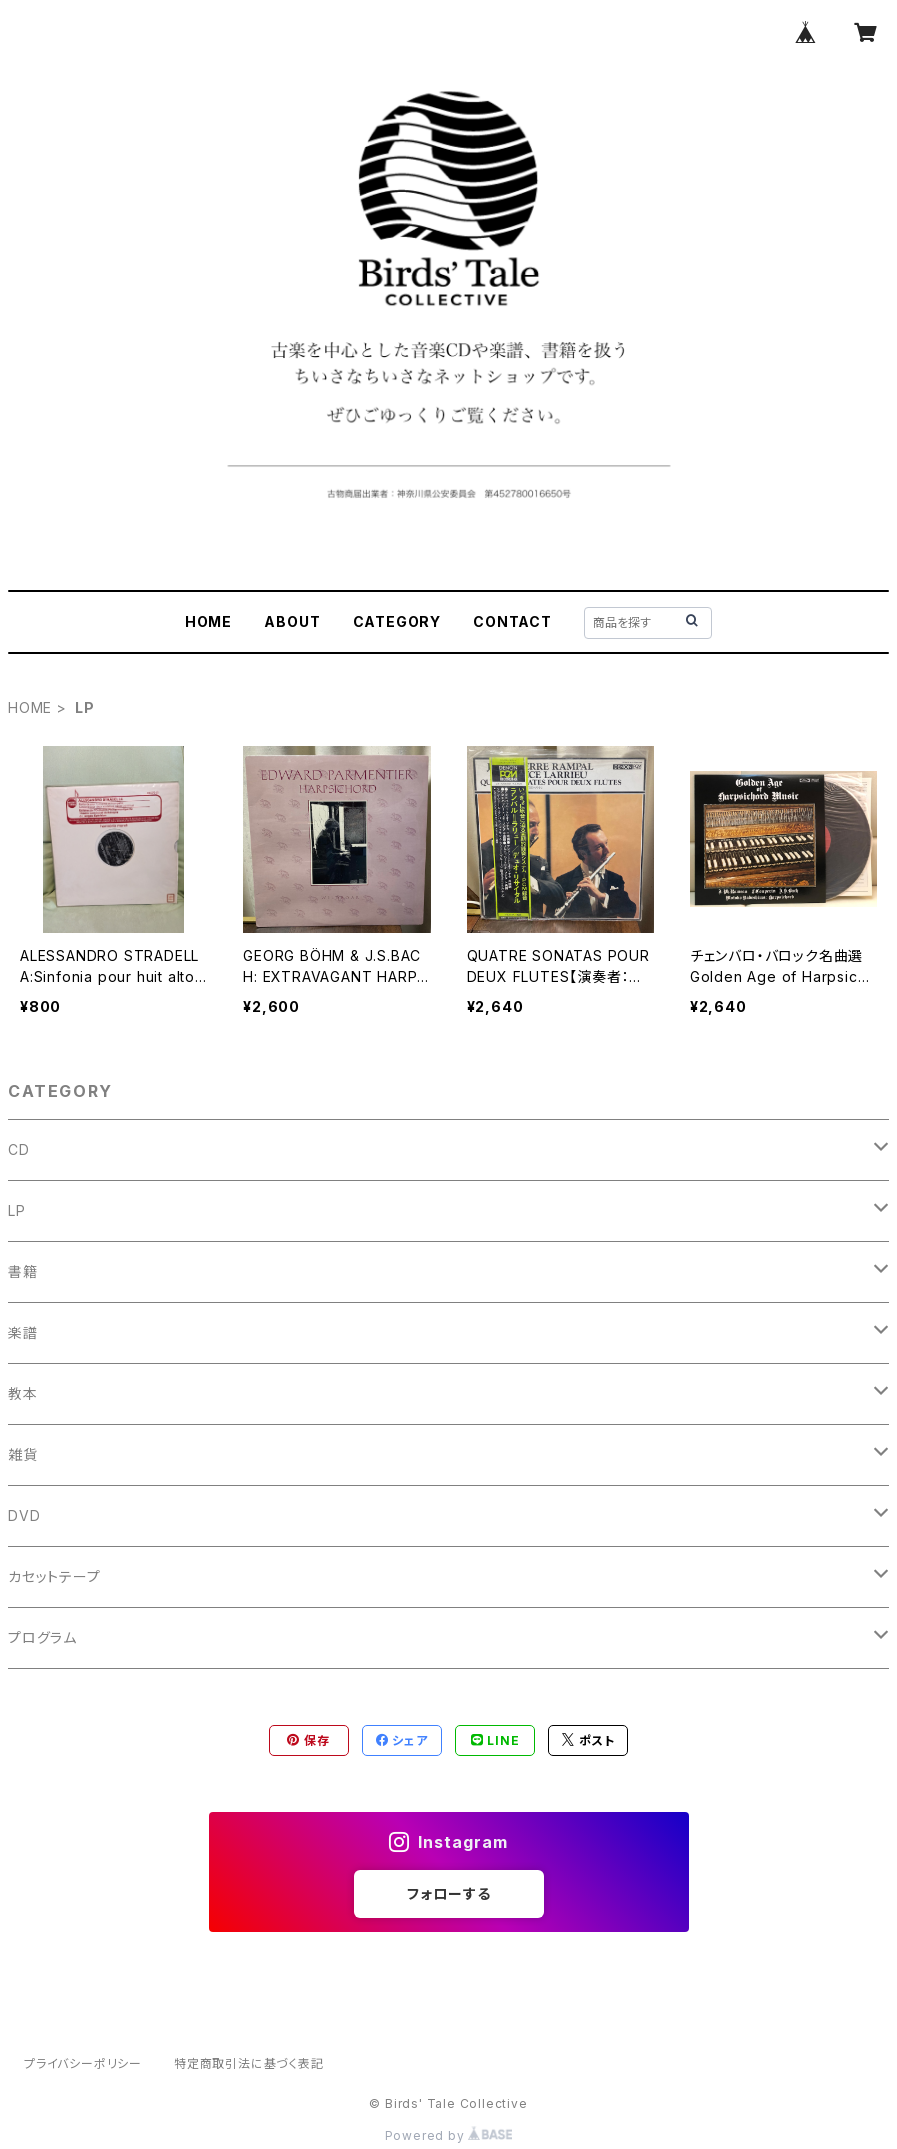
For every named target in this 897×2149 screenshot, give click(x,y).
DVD (24, 1515)
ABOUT (292, 621)
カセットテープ (54, 1576)
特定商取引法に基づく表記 (249, 2063)
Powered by (449, 2135)
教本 (23, 1393)
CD (19, 1149)
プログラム (42, 1637)
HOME (208, 621)
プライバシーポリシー (83, 2063)
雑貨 (23, 1454)
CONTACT (512, 621)
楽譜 (23, 1332)
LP (17, 1210)
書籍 (23, 1271)
